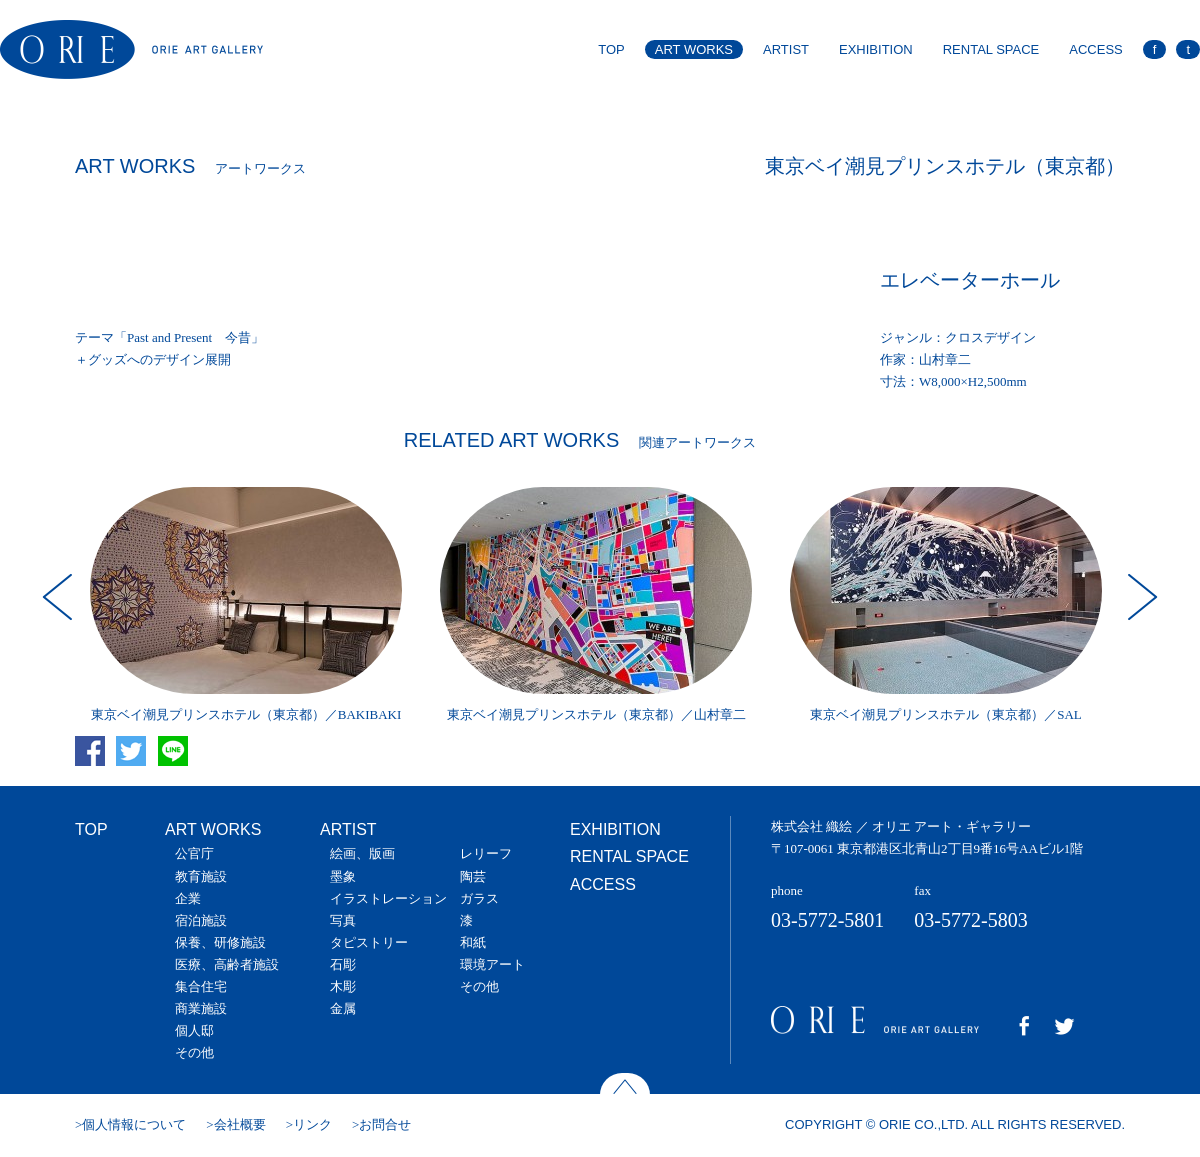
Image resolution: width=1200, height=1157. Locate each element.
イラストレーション (388, 898)
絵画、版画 (362, 853)
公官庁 (194, 853)
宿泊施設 (201, 920)
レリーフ (486, 853)
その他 (194, 1052)
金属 (343, 1008)
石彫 (343, 964)
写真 (343, 920)
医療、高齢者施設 (227, 964)
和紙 (473, 942)
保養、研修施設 (220, 942)
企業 (188, 898)
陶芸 (473, 876)
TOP (611, 49)
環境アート (492, 964)
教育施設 (201, 876)
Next (1140, 597)
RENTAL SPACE (991, 49)
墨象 (343, 876)
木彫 (343, 986)
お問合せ (385, 1124)
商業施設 (201, 1008)
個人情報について (134, 1124)
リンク (312, 1124)
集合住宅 (201, 986)
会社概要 (240, 1124)
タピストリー (369, 942)
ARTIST (786, 49)
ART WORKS (694, 49)
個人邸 (194, 1030)
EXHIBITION (876, 49)
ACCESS (1095, 49)
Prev (60, 597)
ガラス (479, 898)
